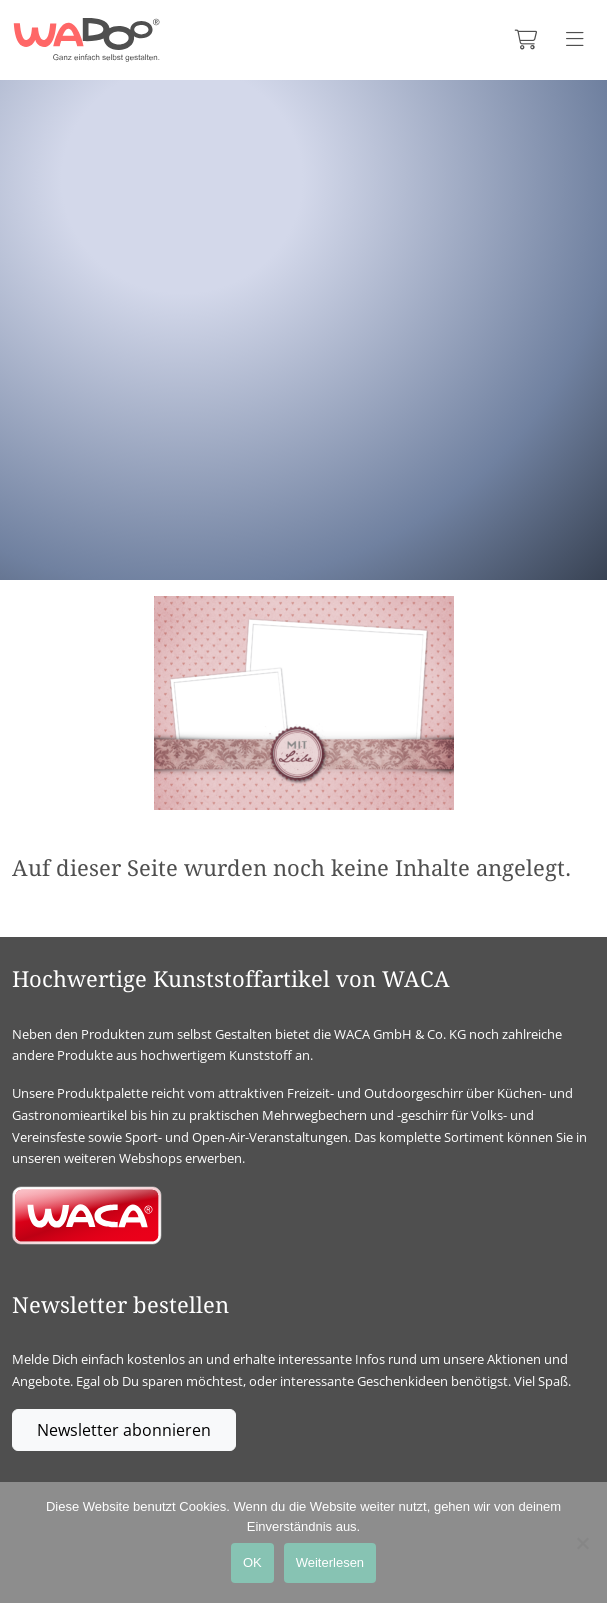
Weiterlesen (330, 1562)
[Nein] (582, 1543)
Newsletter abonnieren (124, 1430)
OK (252, 1562)
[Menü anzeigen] (575, 40)
